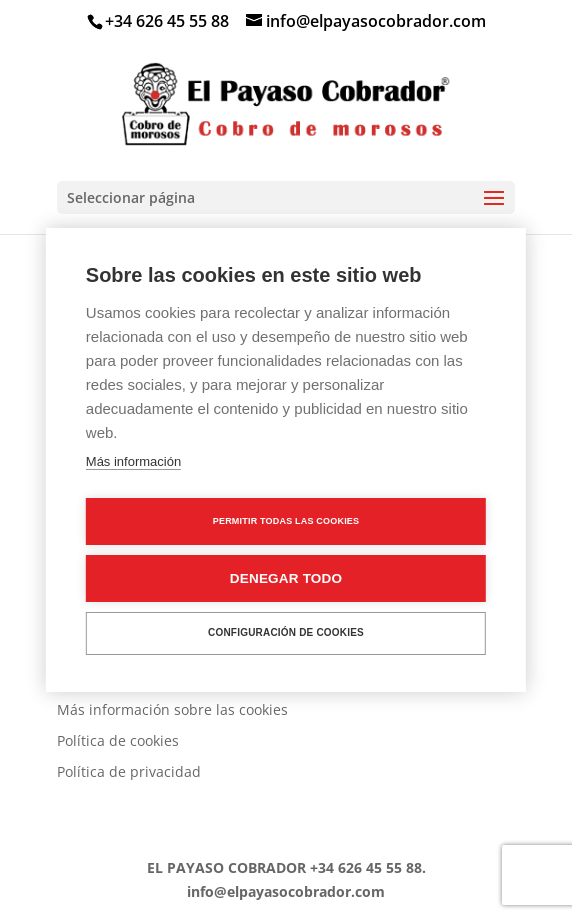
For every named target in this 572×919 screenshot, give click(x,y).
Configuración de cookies (286, 632)
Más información (133, 461)
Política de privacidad (129, 771)
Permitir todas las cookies (286, 521)
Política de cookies (118, 740)
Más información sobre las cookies (172, 709)
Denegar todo (286, 578)
